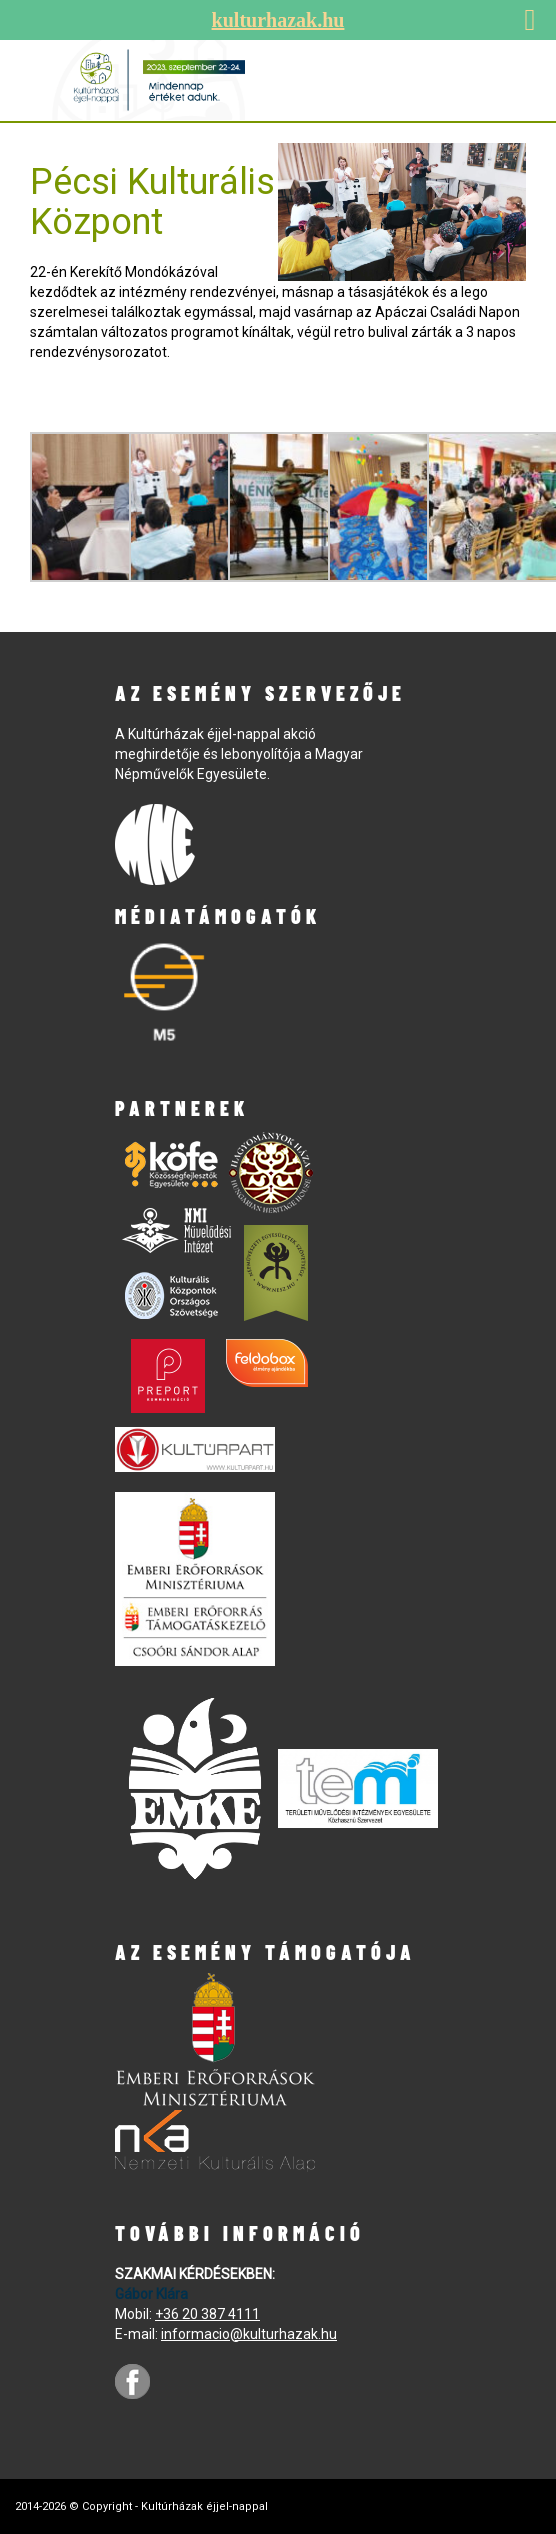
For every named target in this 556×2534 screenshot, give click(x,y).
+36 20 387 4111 (207, 2314)
